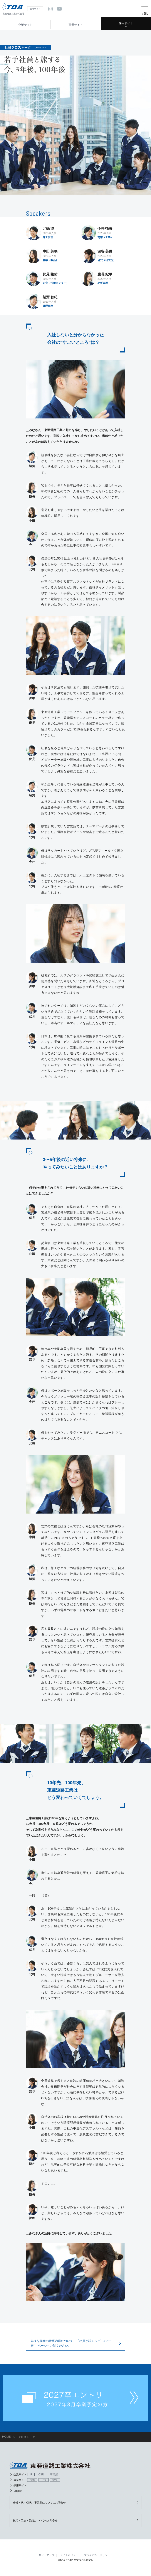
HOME (6, 2436)
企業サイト (25, 24)
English (17, 2490)
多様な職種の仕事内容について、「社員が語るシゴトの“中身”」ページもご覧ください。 (70, 2343)
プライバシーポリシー (97, 2555)
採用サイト (126, 23)
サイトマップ (46, 2555)
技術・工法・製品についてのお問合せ (35, 2520)
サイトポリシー (69, 2555)
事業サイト (76, 24)
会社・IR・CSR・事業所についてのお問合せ (39, 2502)
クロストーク (26, 2437)
